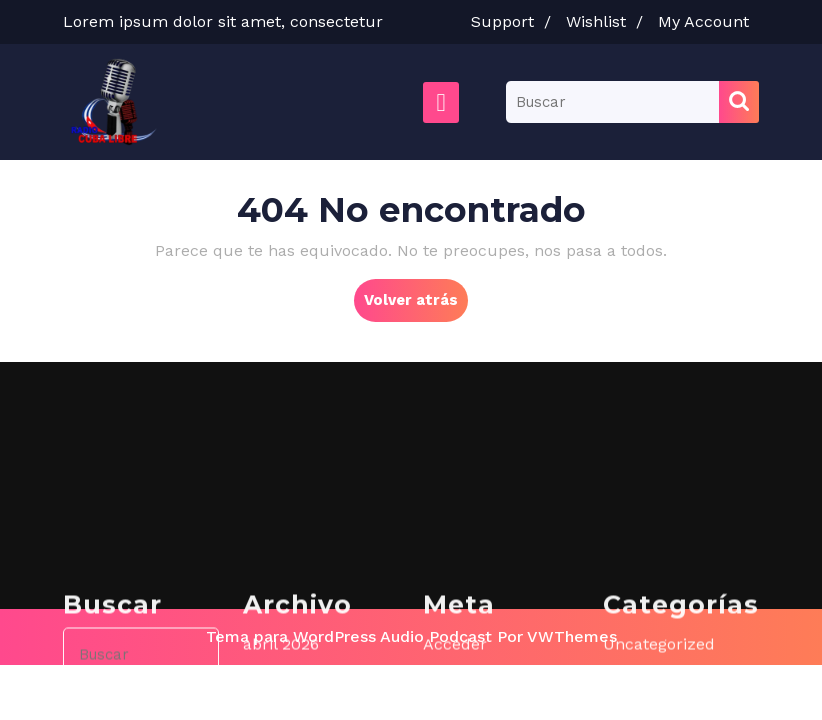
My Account (708, 21)
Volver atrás (416, 305)
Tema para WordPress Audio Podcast (349, 636)
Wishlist (609, 21)
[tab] (441, 102)
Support (516, 21)
